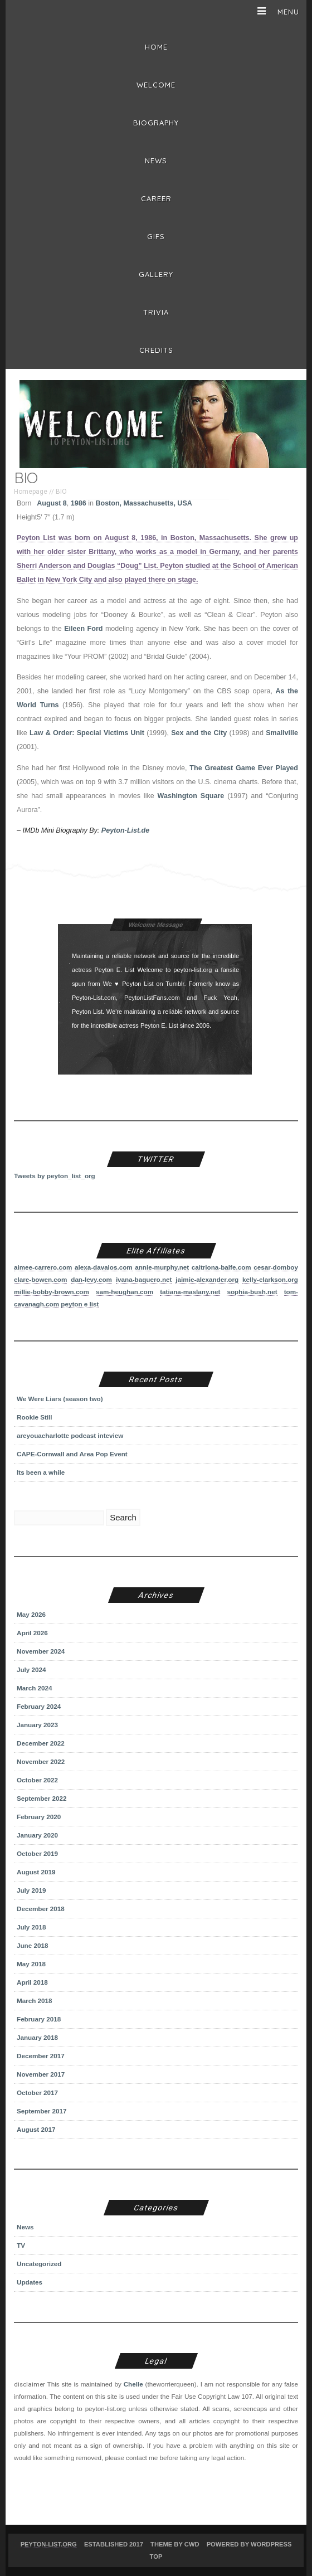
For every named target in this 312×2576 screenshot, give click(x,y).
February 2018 (39, 2019)
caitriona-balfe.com (221, 1267)
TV (21, 2245)
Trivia (156, 312)
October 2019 (37, 1853)
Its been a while (41, 1472)
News (156, 160)
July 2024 (31, 1669)
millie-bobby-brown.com (51, 1291)
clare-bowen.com (40, 1279)
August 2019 (36, 1871)
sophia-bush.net (252, 1291)
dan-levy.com (91, 1279)
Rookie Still (34, 1417)
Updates (29, 2282)
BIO (61, 491)
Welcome (156, 84)
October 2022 (37, 1779)
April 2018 (32, 1982)
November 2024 (41, 1651)
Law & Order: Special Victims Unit (87, 733)
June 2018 (32, 1945)
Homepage (30, 491)
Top (156, 2556)
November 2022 (41, 1761)
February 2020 (39, 1816)
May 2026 (31, 1614)
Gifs (156, 236)
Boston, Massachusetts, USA (143, 503)
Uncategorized (39, 2263)
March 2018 (34, 2000)
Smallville (282, 733)
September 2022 (42, 1798)
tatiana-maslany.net (190, 1291)
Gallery (156, 274)
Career (156, 198)
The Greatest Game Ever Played (243, 768)
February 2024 (39, 1706)
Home (156, 46)
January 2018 (37, 2037)
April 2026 (32, 1632)
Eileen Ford (83, 629)
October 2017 (37, 2092)
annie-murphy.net (162, 1267)
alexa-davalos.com (104, 1267)
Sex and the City (199, 733)
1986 (78, 503)
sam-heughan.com (124, 1291)
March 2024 (34, 1688)
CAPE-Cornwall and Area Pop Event (72, 1453)
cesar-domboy (276, 1267)
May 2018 (31, 1963)
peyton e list (80, 1304)
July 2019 (31, 1890)
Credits (156, 350)
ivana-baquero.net (144, 1279)
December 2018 (41, 1908)
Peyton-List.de (125, 830)
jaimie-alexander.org (207, 1279)
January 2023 (37, 1724)
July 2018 (31, 1927)
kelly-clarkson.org (270, 1279)
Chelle (133, 2384)
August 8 (52, 503)
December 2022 (41, 1743)
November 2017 (41, 2074)
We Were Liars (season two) (60, 1398)
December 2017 (41, 2055)
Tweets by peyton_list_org (54, 1175)
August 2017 (36, 2129)
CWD (191, 2544)
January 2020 (37, 1835)
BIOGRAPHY (156, 122)
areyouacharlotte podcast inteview (70, 1435)
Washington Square (191, 796)
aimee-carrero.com (43, 1267)
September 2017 (42, 2111)
